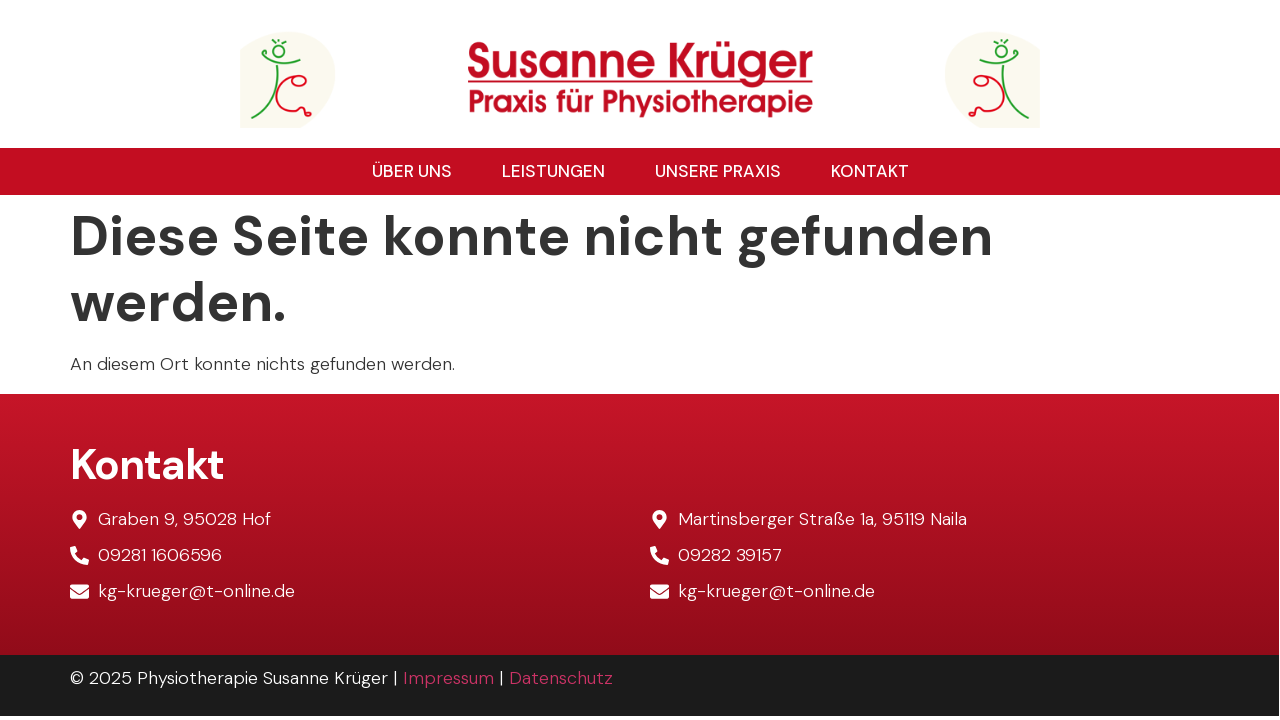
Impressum (448, 678)
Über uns (412, 171)
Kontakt (870, 171)
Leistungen (553, 171)
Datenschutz (561, 678)
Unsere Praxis (718, 171)
